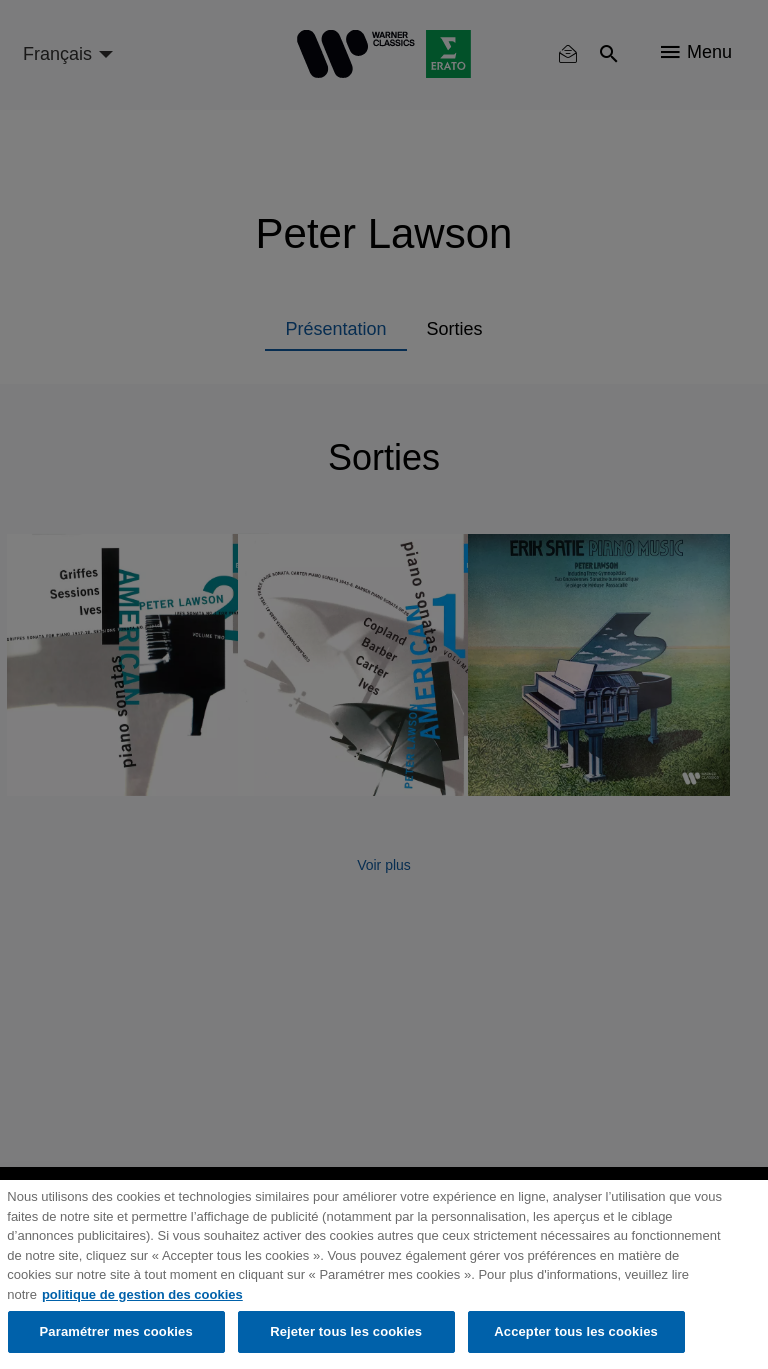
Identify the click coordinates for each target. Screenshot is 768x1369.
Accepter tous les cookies (576, 1331)
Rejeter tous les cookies (346, 1331)
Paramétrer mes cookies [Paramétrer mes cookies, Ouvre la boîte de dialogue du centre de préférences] (116, 1331)
